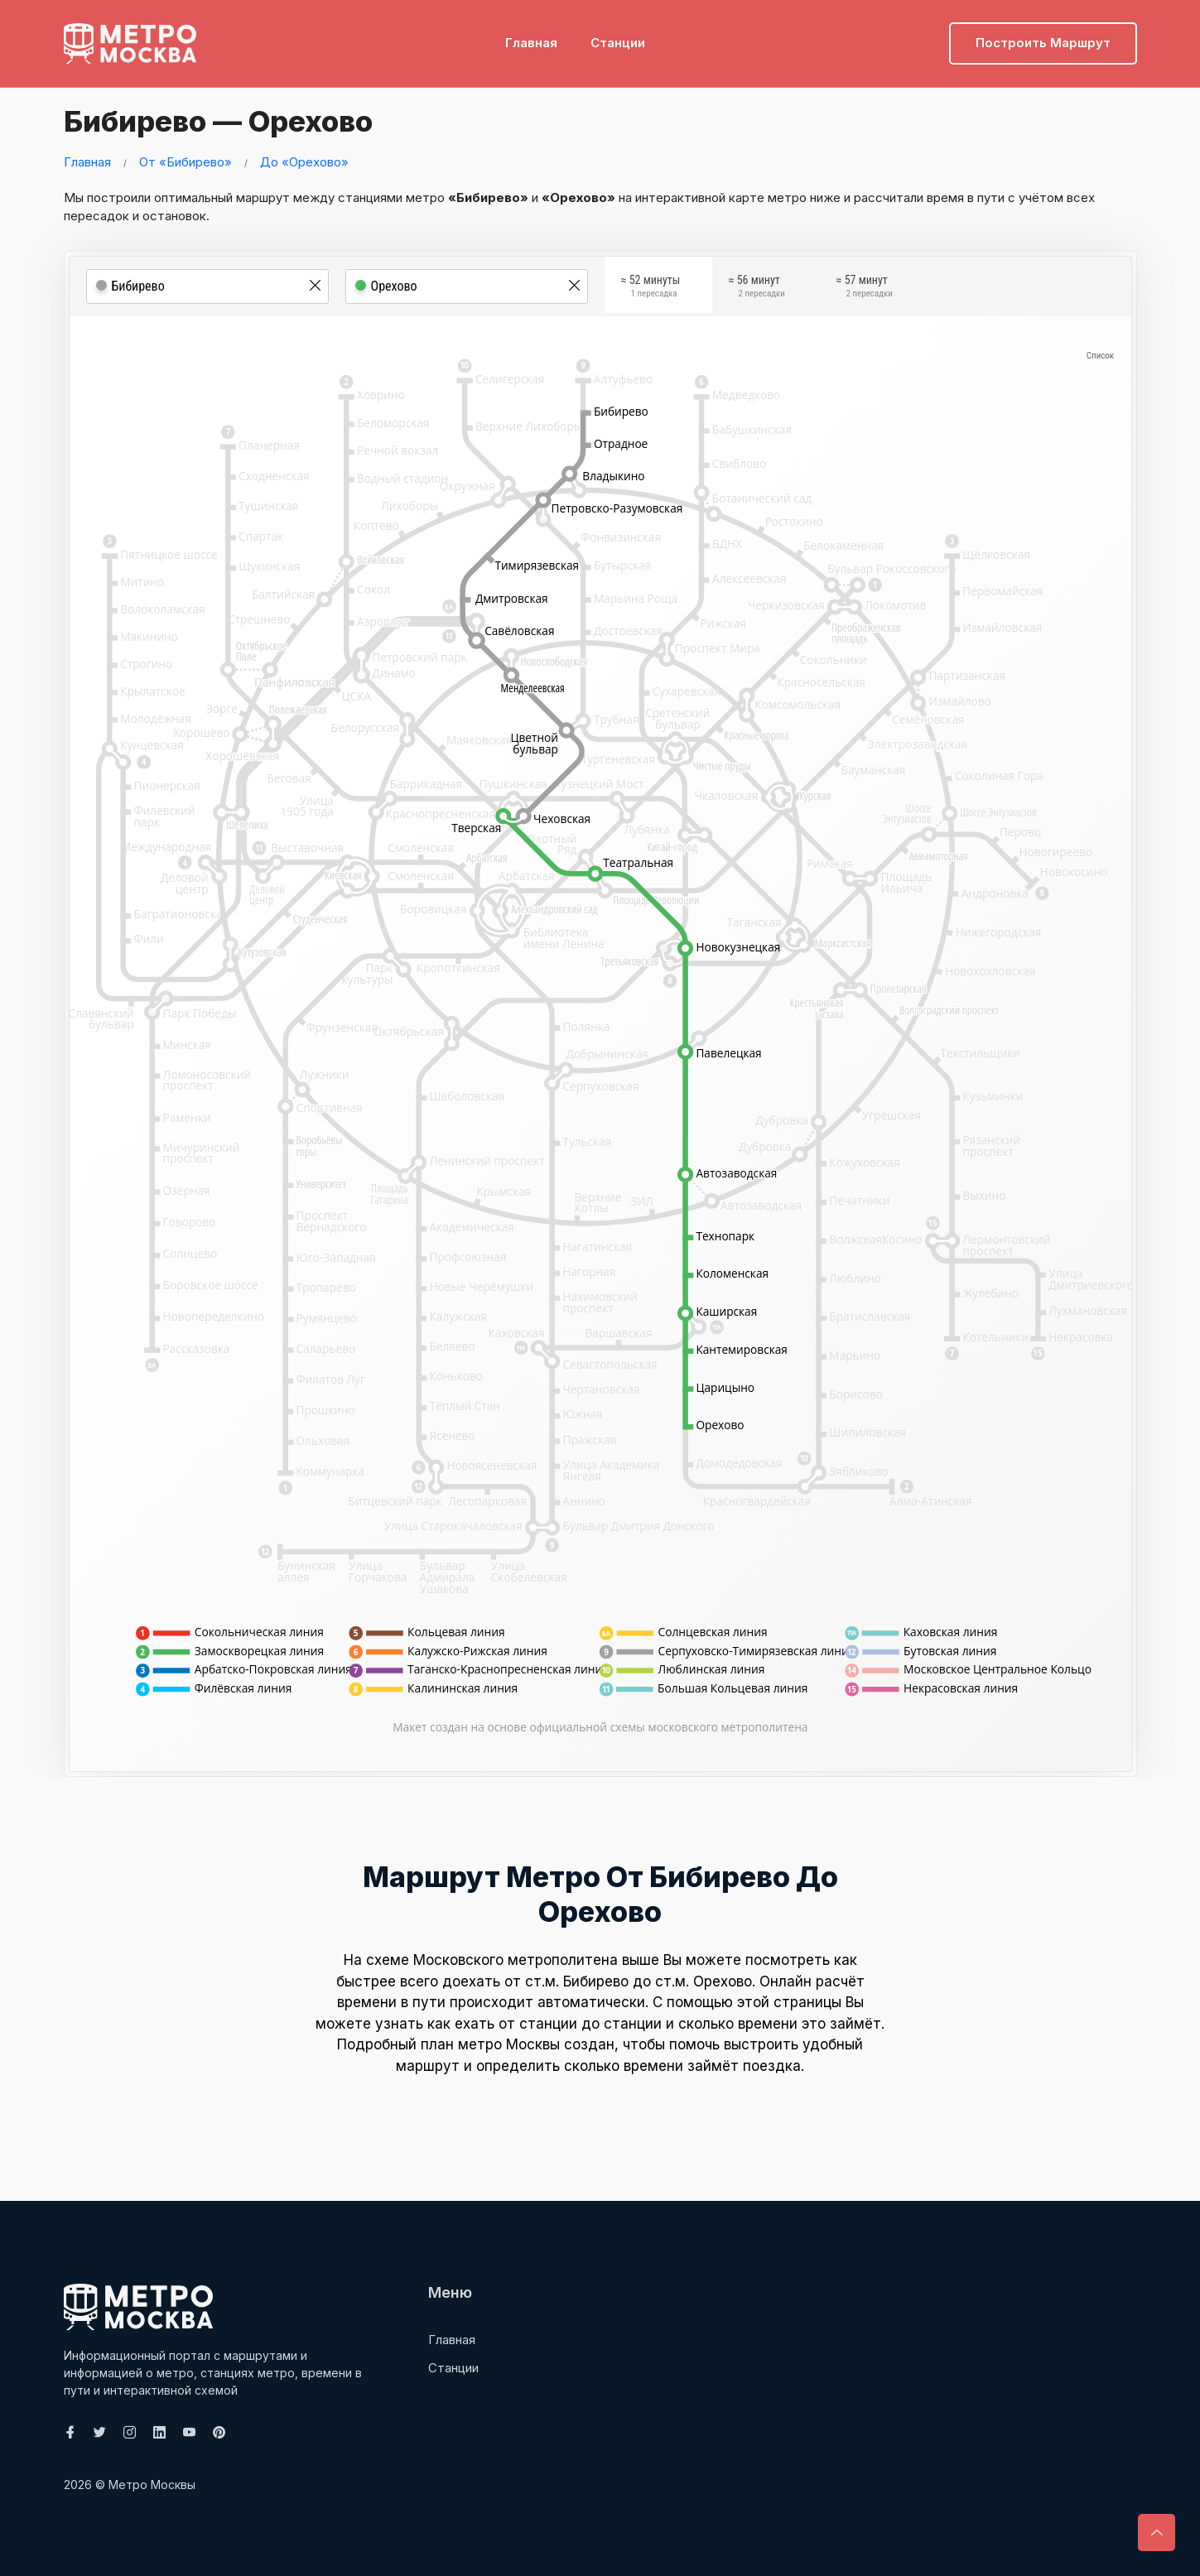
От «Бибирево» (185, 162)
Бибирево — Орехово (227, 120)
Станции (617, 38)
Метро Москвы (151, 2484)
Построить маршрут (1043, 38)
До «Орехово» (304, 162)
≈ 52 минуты (651, 289)
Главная (531, 38)
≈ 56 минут (757, 289)
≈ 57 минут (864, 289)
